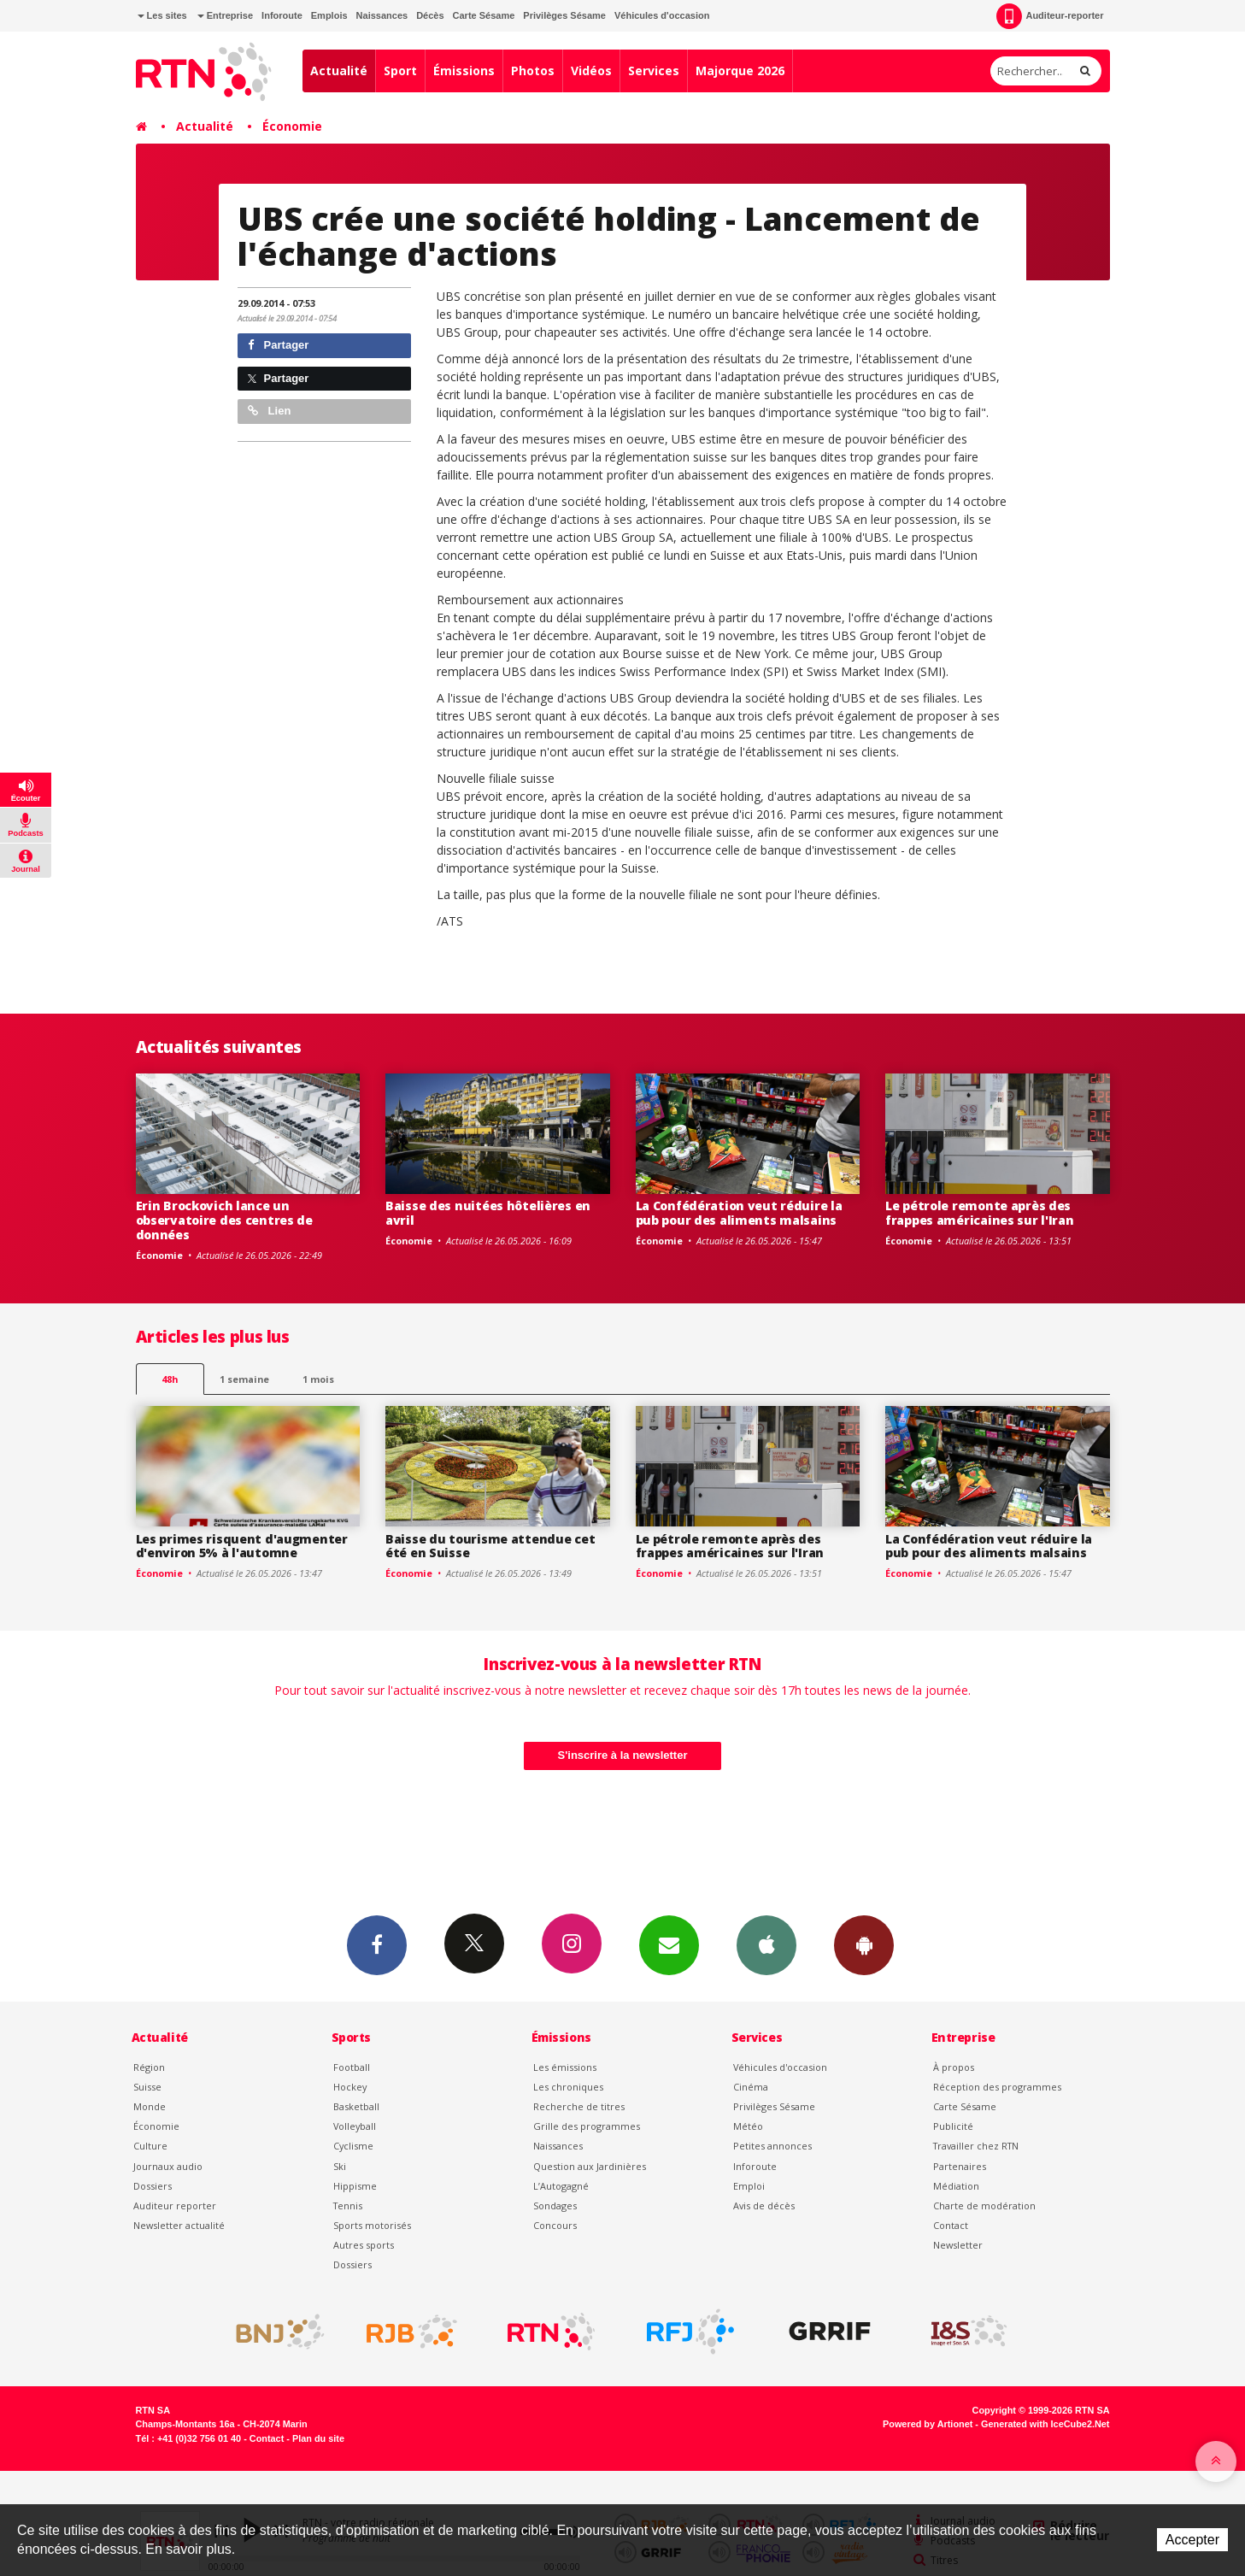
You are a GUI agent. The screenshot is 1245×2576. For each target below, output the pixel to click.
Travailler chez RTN (976, 2145)
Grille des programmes (586, 2126)
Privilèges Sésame (564, 15)
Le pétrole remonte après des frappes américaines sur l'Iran (979, 1212)
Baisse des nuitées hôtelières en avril (487, 1212)
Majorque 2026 (740, 70)
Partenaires (959, 2166)
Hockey (350, 2086)
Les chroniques (568, 2086)
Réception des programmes (997, 2086)
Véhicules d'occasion (661, 15)
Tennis (347, 2205)
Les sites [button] (162, 15)
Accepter (1192, 2539)
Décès (429, 15)
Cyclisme (353, 2145)
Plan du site (318, 2438)
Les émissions (564, 2067)
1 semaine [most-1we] (244, 1379)
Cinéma (750, 2086)
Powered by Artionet (927, 2424)
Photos (533, 70)
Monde (149, 2106)
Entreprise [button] (225, 15)
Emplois (329, 15)
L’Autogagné (561, 2185)
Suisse (147, 2086)
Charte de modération (984, 2205)
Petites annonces (772, 2145)
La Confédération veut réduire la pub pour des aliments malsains (739, 1212)
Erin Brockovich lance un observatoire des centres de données (224, 1220)
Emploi (749, 2185)
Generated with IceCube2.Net (1045, 2424)
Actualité (338, 70)
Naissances (382, 15)
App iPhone (766, 1944)
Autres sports (363, 2244)
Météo (748, 2126)
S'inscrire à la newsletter (623, 1755)
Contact (950, 2225)
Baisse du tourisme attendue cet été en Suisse (490, 1546)
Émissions (464, 70)
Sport (400, 70)
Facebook (377, 1944)
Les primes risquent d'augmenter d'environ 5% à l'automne (242, 1546)
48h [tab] (169, 1379)
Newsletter (958, 2244)
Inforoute (281, 15)
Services (653, 70)
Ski (339, 2166)
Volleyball (354, 2126)
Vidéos (591, 70)
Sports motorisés (372, 2225)
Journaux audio (168, 2166)
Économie (292, 126)
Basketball (356, 2106)
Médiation (956, 2185)
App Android (864, 1944)
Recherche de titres (579, 2106)
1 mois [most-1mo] (318, 1379)
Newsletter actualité (179, 2225)
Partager (278, 344)
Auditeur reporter (174, 2205)
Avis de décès (764, 2205)
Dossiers (152, 2185)
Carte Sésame (484, 15)
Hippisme (355, 2185)
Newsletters (669, 1944)
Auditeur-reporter (1049, 16)
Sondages (555, 2205)
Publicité (953, 2126)
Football (351, 2067)
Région (149, 2067)
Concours (555, 2225)
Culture (150, 2145)
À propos (953, 2067)
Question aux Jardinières (589, 2166)
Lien (269, 410)
